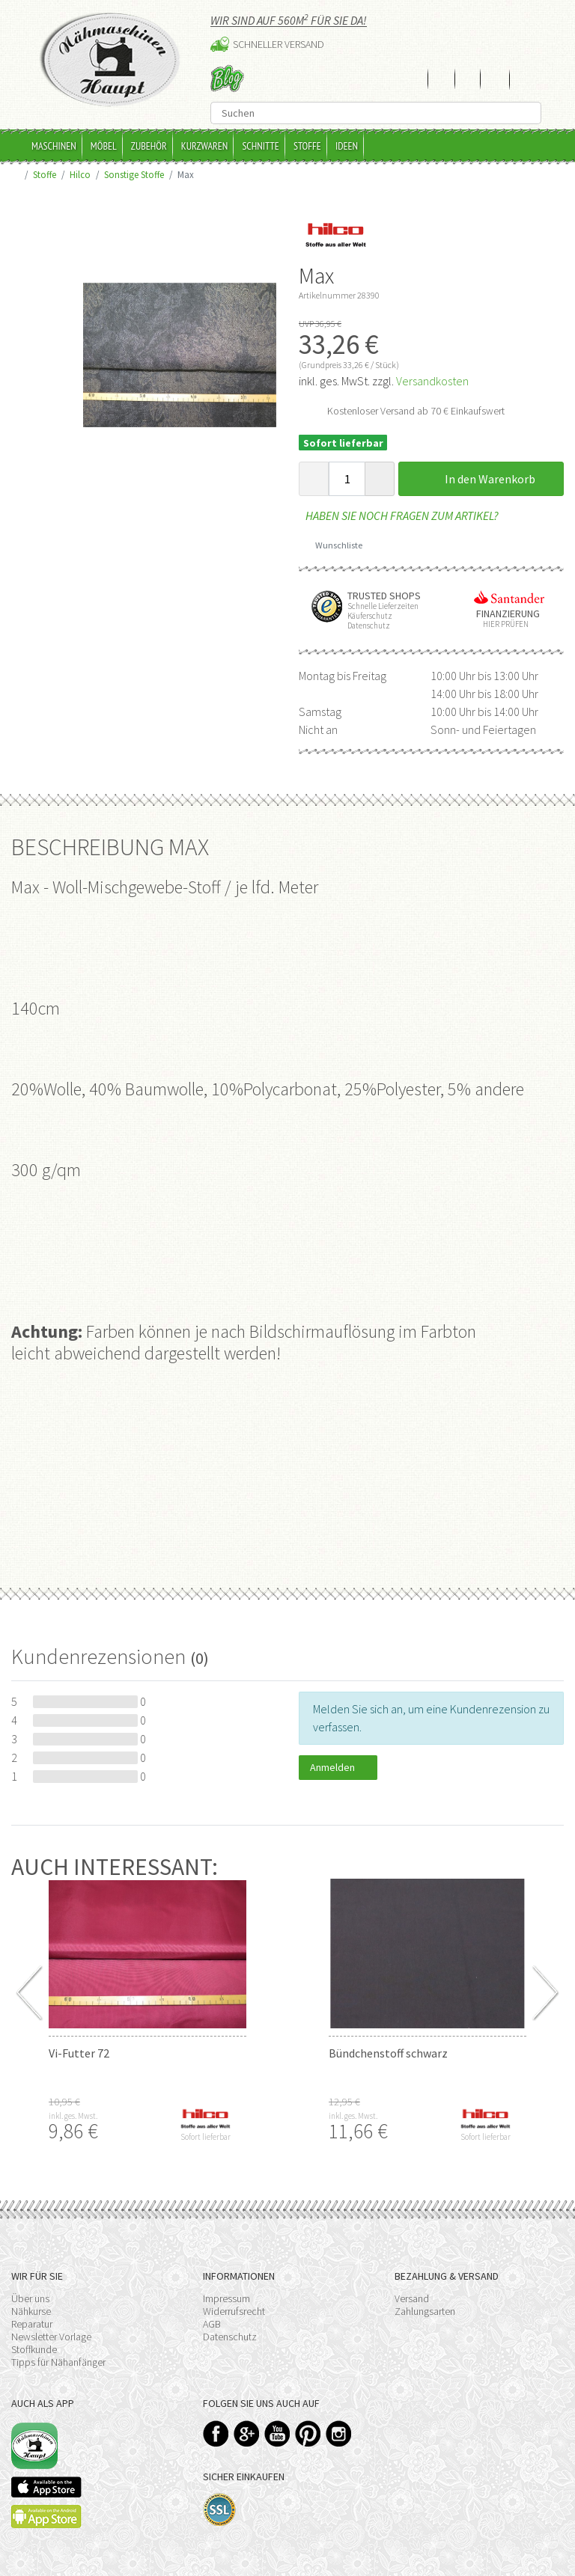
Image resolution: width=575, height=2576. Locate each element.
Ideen (346, 146)
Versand (412, 2298)
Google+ (247, 2433)
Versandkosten (432, 380)
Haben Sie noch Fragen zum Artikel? (399, 515)
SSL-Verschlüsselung (220, 2510)
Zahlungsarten (425, 2311)
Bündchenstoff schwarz (388, 2053)
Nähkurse (31, 2311)
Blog (227, 78)
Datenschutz (230, 2336)
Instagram (339, 2433)
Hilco (80, 174)
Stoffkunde (34, 2349)
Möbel (104, 146)
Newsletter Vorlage (51, 2336)
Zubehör (149, 146)
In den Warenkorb (481, 479)
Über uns (30, 2298)
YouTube (277, 2433)
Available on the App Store (46, 2486)
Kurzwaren (204, 146)
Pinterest (308, 2433)
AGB (212, 2324)
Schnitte (260, 146)
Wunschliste (333, 545)
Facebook (216, 2433)
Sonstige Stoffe (134, 174)
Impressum (226, 2298)
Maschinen (53, 146)
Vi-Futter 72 (79, 2053)
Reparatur (31, 2324)
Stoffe (307, 146)
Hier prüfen (502, 624)
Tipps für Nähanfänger (58, 2362)
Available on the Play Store (46, 2516)
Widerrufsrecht (234, 2311)
